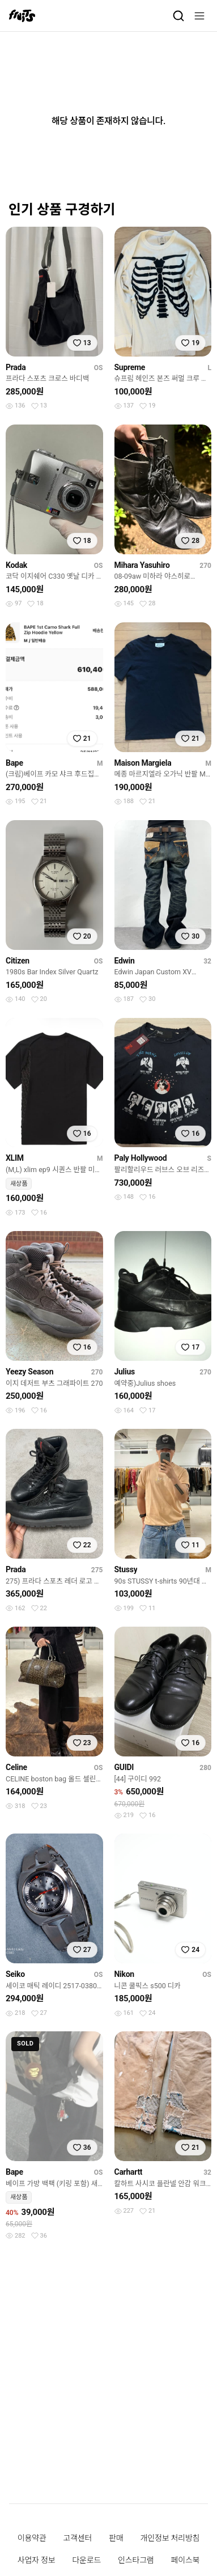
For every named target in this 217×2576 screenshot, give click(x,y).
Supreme (130, 367)
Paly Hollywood (140, 1157)
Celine (16, 1767)
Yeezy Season (29, 1371)
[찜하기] (82, 343)
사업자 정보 (37, 2560)
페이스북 (185, 2560)
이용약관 (32, 2538)
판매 (116, 2538)
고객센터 (77, 2538)
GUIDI (124, 1767)
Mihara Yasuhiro (142, 565)
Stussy (126, 1569)
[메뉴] (199, 15)
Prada (15, 367)
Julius (124, 1371)
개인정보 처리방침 (170, 2538)
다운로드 (86, 2560)
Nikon (124, 1974)
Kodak (16, 565)
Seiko (15, 1974)
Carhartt (128, 2171)
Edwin (124, 960)
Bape (14, 762)
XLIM (15, 1157)
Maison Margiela (143, 762)
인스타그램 (136, 2560)
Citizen (17, 960)
